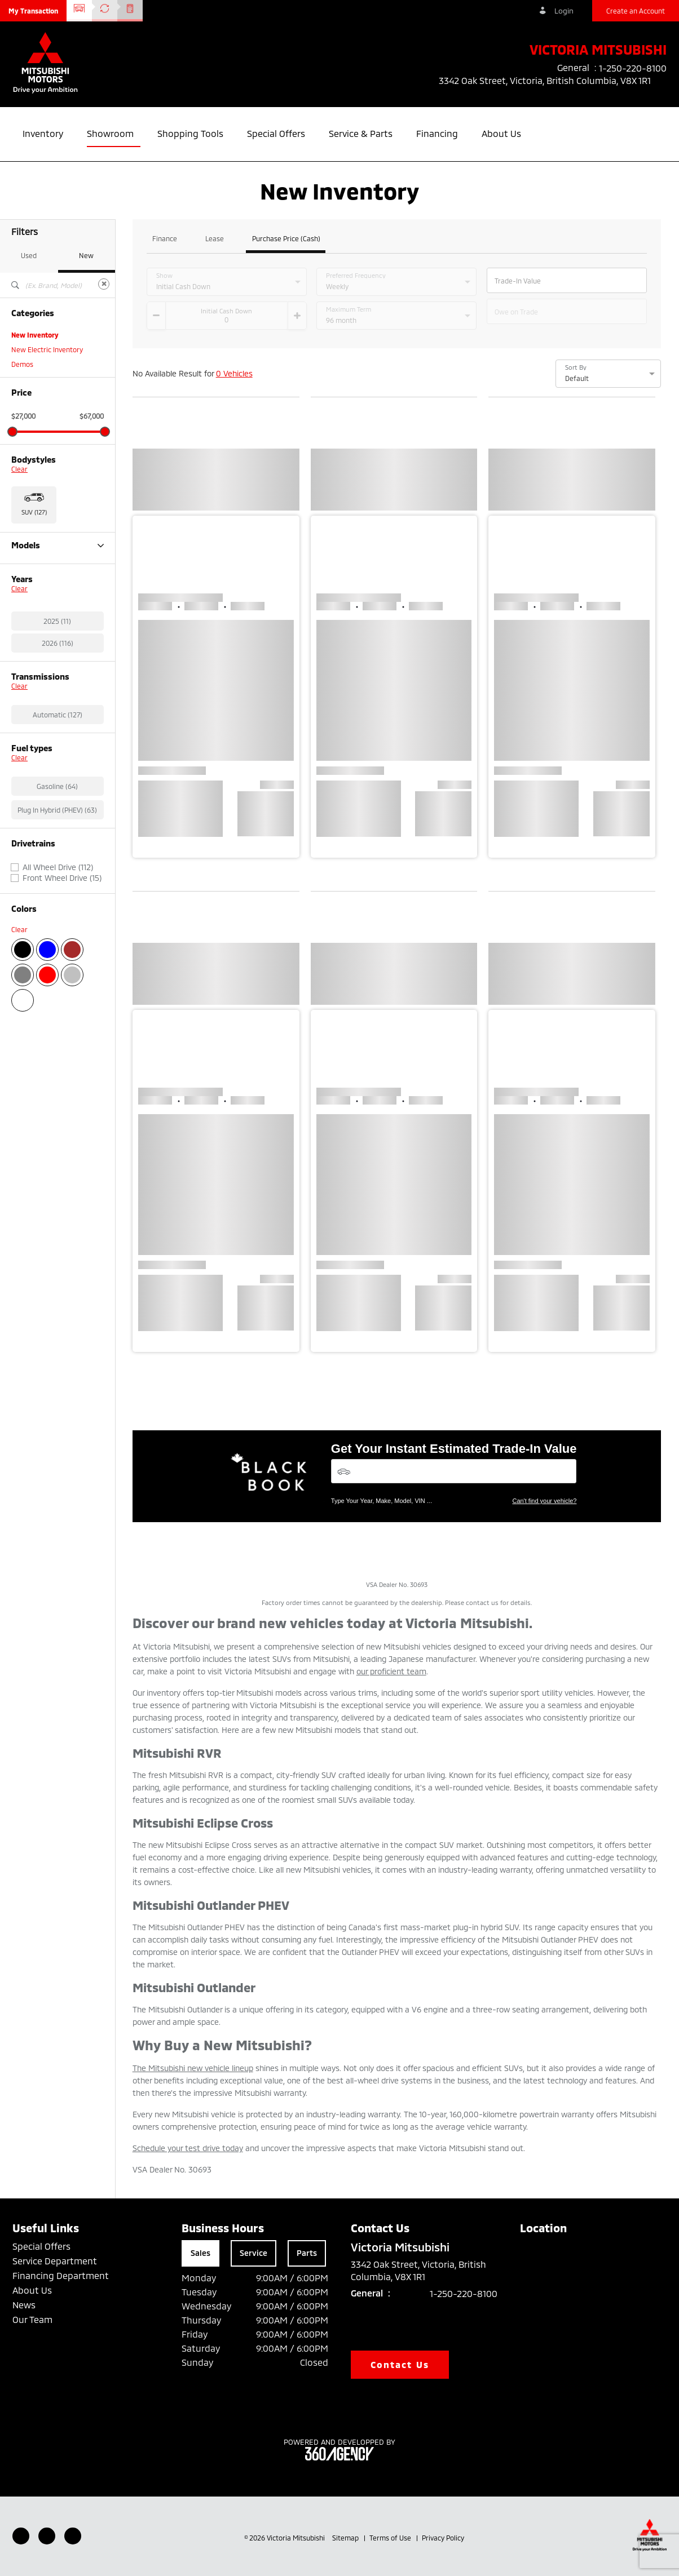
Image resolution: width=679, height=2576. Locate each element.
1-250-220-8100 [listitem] (633, 68)
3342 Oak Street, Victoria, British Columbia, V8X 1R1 (553, 80)
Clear (19, 468)
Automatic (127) (57, 773)
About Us (32, 2290)
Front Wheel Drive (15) (62, 937)
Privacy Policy (443, 2538)
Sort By (576, 367)
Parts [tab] (307, 2253)
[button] (33, 10)
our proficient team (391, 1671)
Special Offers (41, 2246)
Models (57, 545)
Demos (22, 364)
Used (29, 255)
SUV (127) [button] (34, 512)
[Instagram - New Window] (72, 2536)
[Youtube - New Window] (46, 2536)
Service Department (54, 2260)
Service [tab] (253, 2253)
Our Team (32, 2319)
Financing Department (60, 2275)
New (86, 255)
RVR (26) (24, 609)
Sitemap (346, 2538)
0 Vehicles (234, 373)
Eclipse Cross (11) (37, 565)
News (24, 2304)
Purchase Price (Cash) (286, 238)
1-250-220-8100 (463, 2293)
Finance (164, 238)
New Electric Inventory (47, 349)
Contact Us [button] (400, 2364)
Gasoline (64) (57, 845)
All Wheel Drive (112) (58, 926)
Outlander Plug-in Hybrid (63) (57, 595)
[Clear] (103, 284)
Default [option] (577, 378)
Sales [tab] (200, 2253)
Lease (214, 238)
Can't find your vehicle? (544, 1500)
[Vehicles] (454, 1471)
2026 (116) (57, 702)
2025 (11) (57, 680)
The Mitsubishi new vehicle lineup (193, 2068)
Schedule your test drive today (188, 2148)
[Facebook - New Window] (20, 2536)
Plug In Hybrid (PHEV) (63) (57, 868)
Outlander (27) (33, 580)
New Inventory (35, 335)
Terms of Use (391, 2538)
